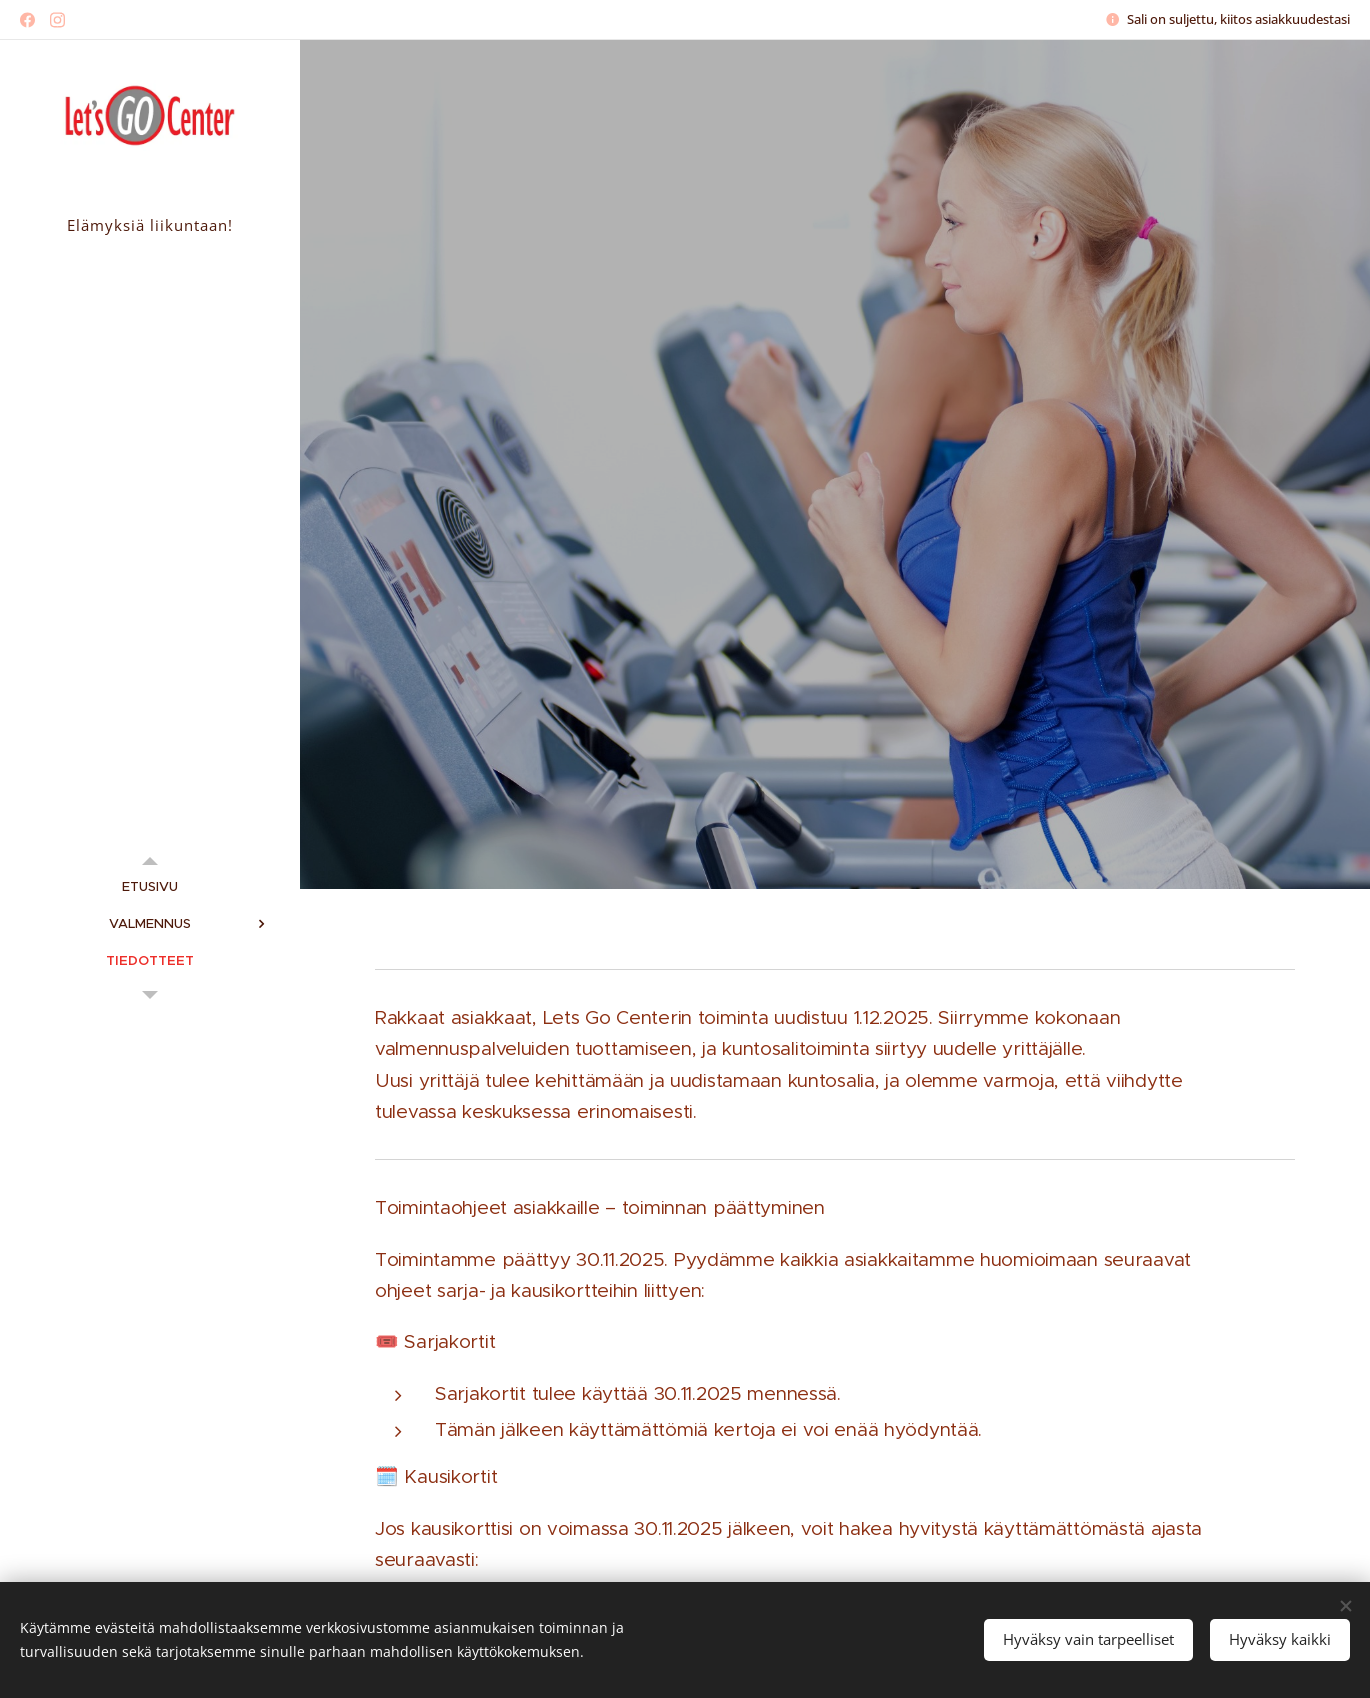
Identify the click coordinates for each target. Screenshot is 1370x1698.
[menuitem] (150, 886)
